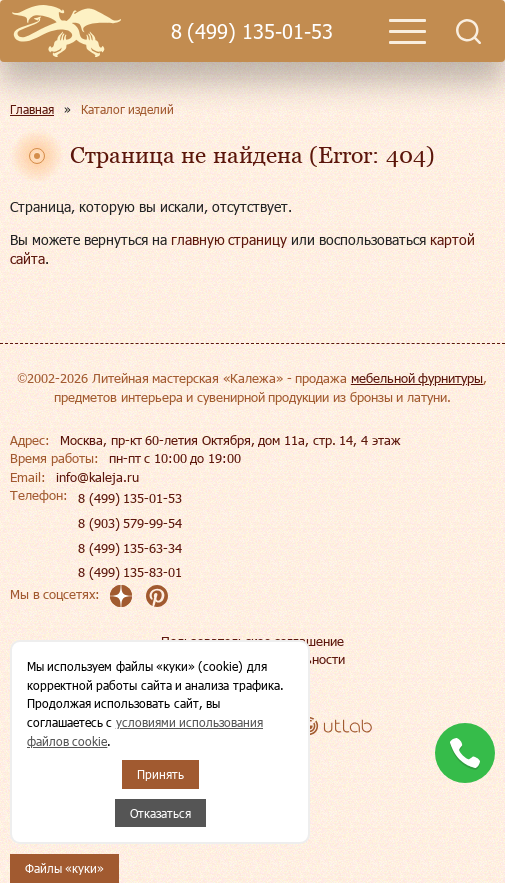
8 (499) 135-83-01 (130, 572)
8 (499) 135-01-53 (252, 31)
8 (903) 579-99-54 (130, 523)
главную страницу (229, 239)
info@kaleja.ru (97, 477)
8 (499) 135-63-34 (130, 548)
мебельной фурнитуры (417, 378)
